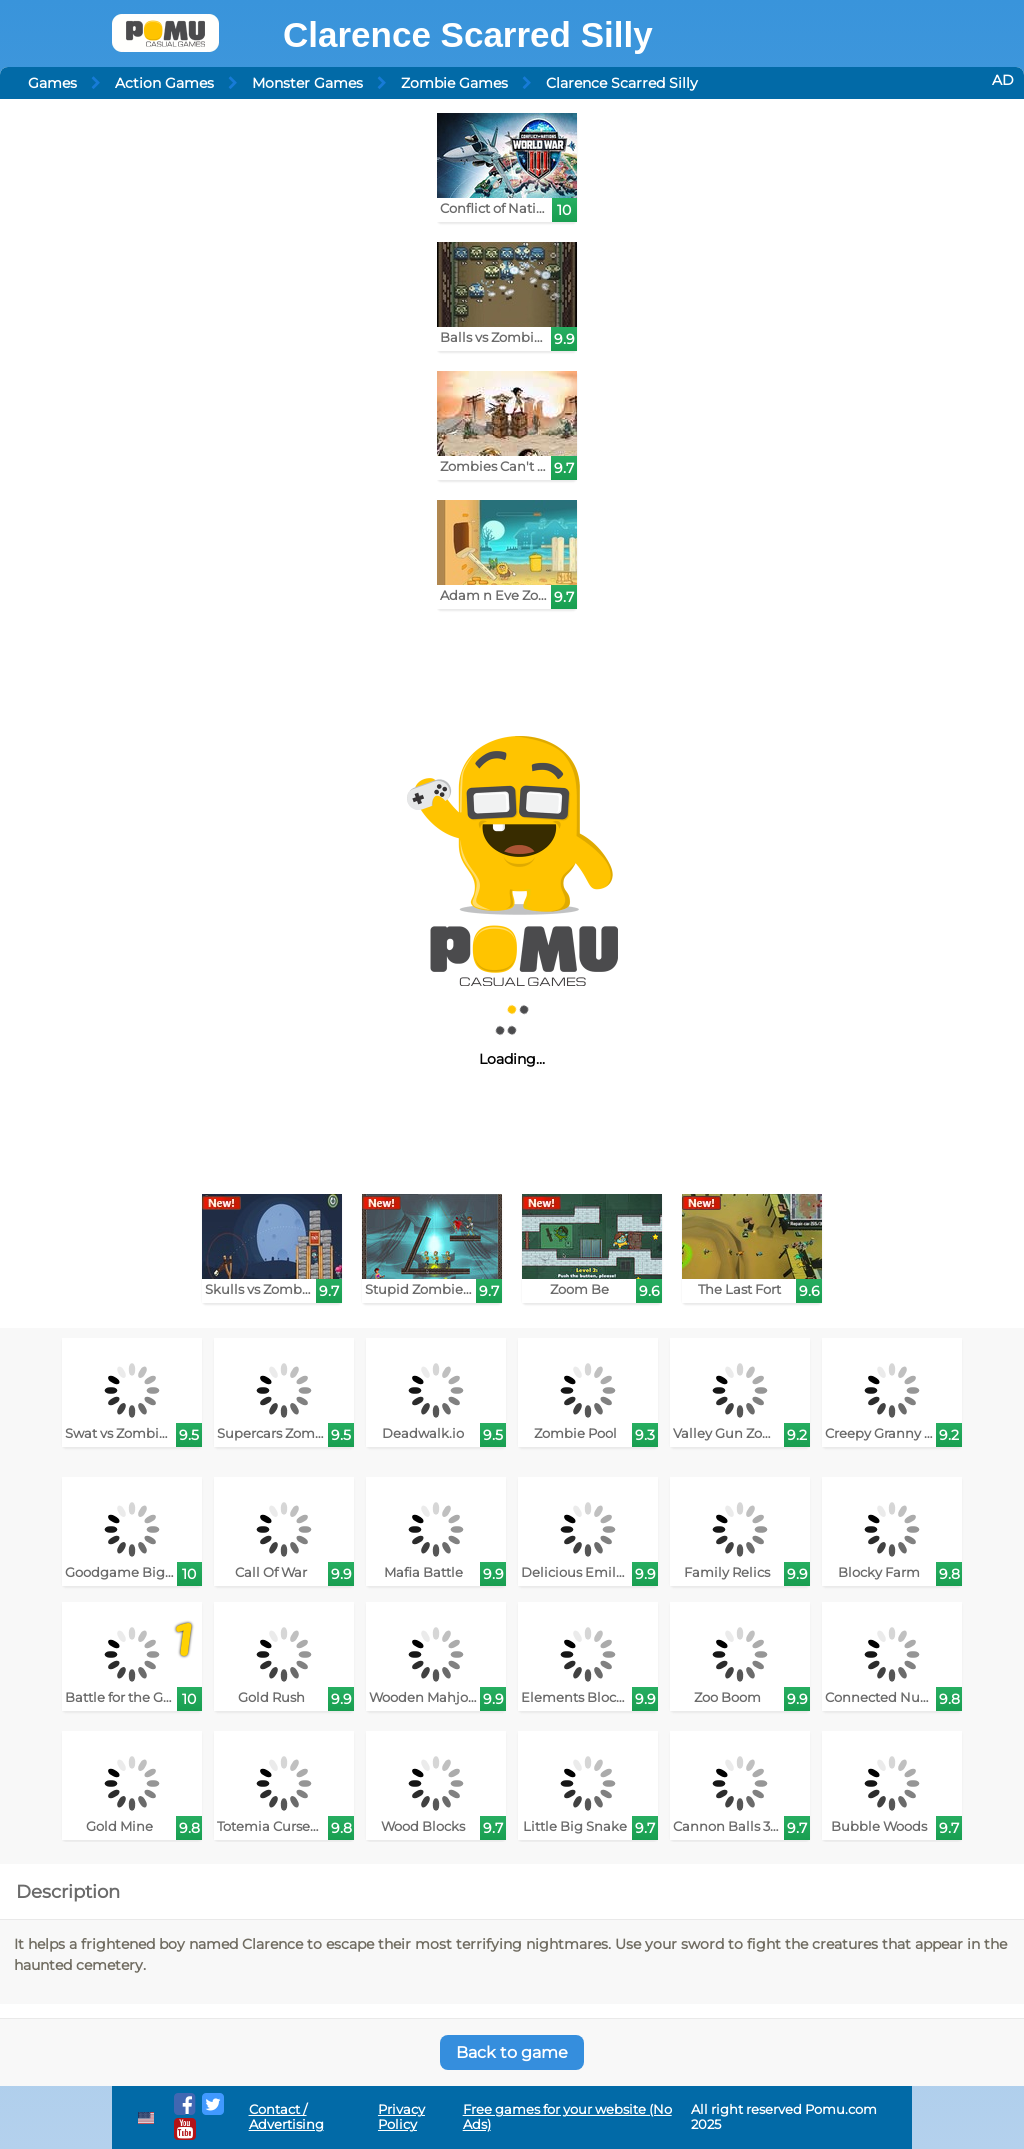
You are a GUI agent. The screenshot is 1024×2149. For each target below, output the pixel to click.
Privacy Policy (401, 2117)
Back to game (512, 2052)
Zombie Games (454, 83)
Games (52, 83)
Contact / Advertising (286, 2117)
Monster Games (307, 83)
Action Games (164, 83)
